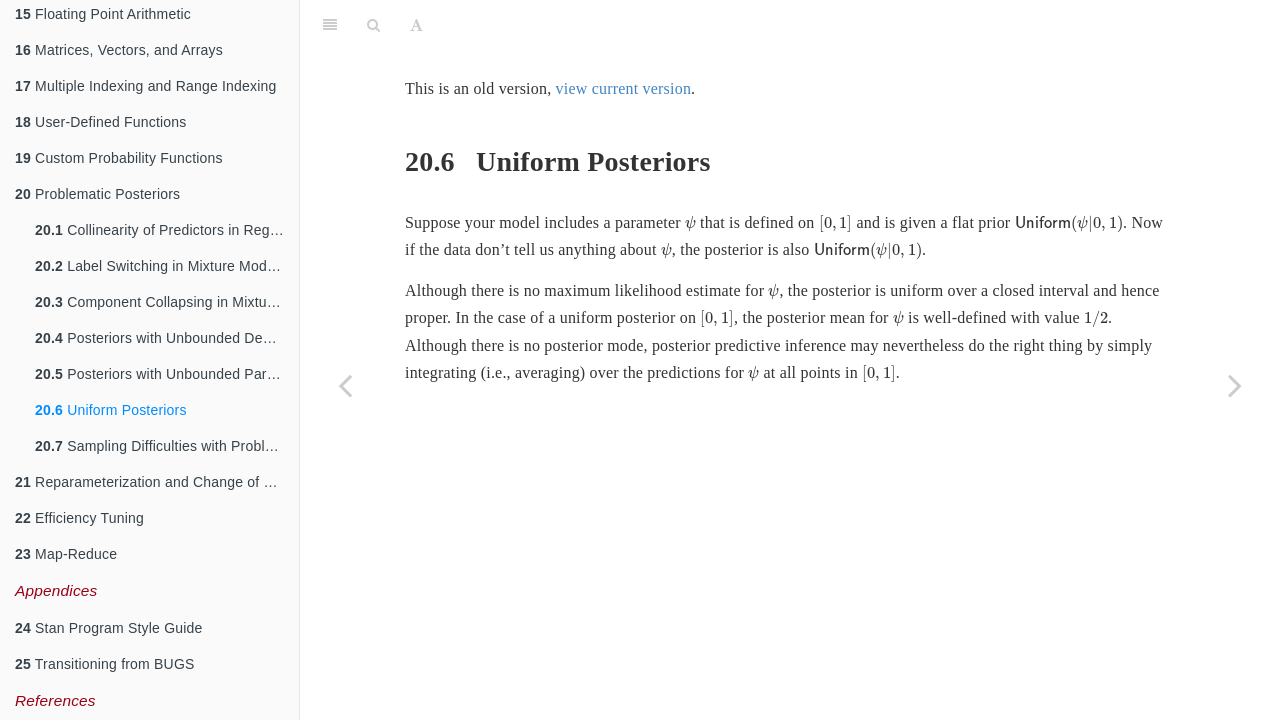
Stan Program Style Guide (109, 628)
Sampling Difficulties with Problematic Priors (167, 446)
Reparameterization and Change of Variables (157, 482)
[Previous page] (345, 385)
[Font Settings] (416, 25)
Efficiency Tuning (79, 518)
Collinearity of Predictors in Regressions (167, 230)
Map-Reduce (66, 554)
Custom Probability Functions (119, 158)
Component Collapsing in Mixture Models (167, 302)
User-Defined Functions (101, 122)
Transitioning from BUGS (105, 664)
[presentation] (690, 224)
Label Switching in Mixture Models (160, 266)
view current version (624, 88)
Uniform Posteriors (111, 410)
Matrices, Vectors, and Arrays (119, 50)
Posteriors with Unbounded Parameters (167, 374)
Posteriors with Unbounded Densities (167, 338)
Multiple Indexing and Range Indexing (146, 86)
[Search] (373, 25)
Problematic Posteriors (97, 194)
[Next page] (1235, 385)
